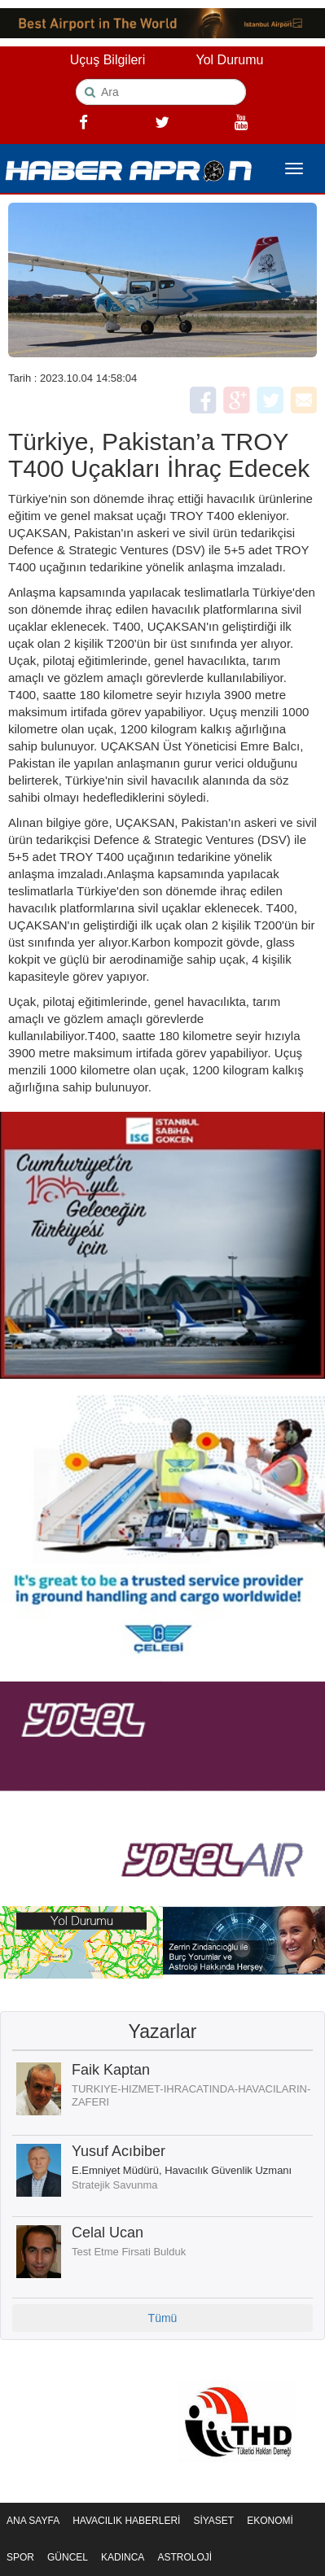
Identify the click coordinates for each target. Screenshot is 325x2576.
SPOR (20, 2557)
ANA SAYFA (33, 2520)
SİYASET (213, 2520)
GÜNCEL (67, 2557)
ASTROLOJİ (184, 2557)
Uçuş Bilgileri (107, 60)
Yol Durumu (229, 60)
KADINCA (122, 2557)
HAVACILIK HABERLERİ (126, 2520)
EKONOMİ (270, 2520)
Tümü (163, 2318)
